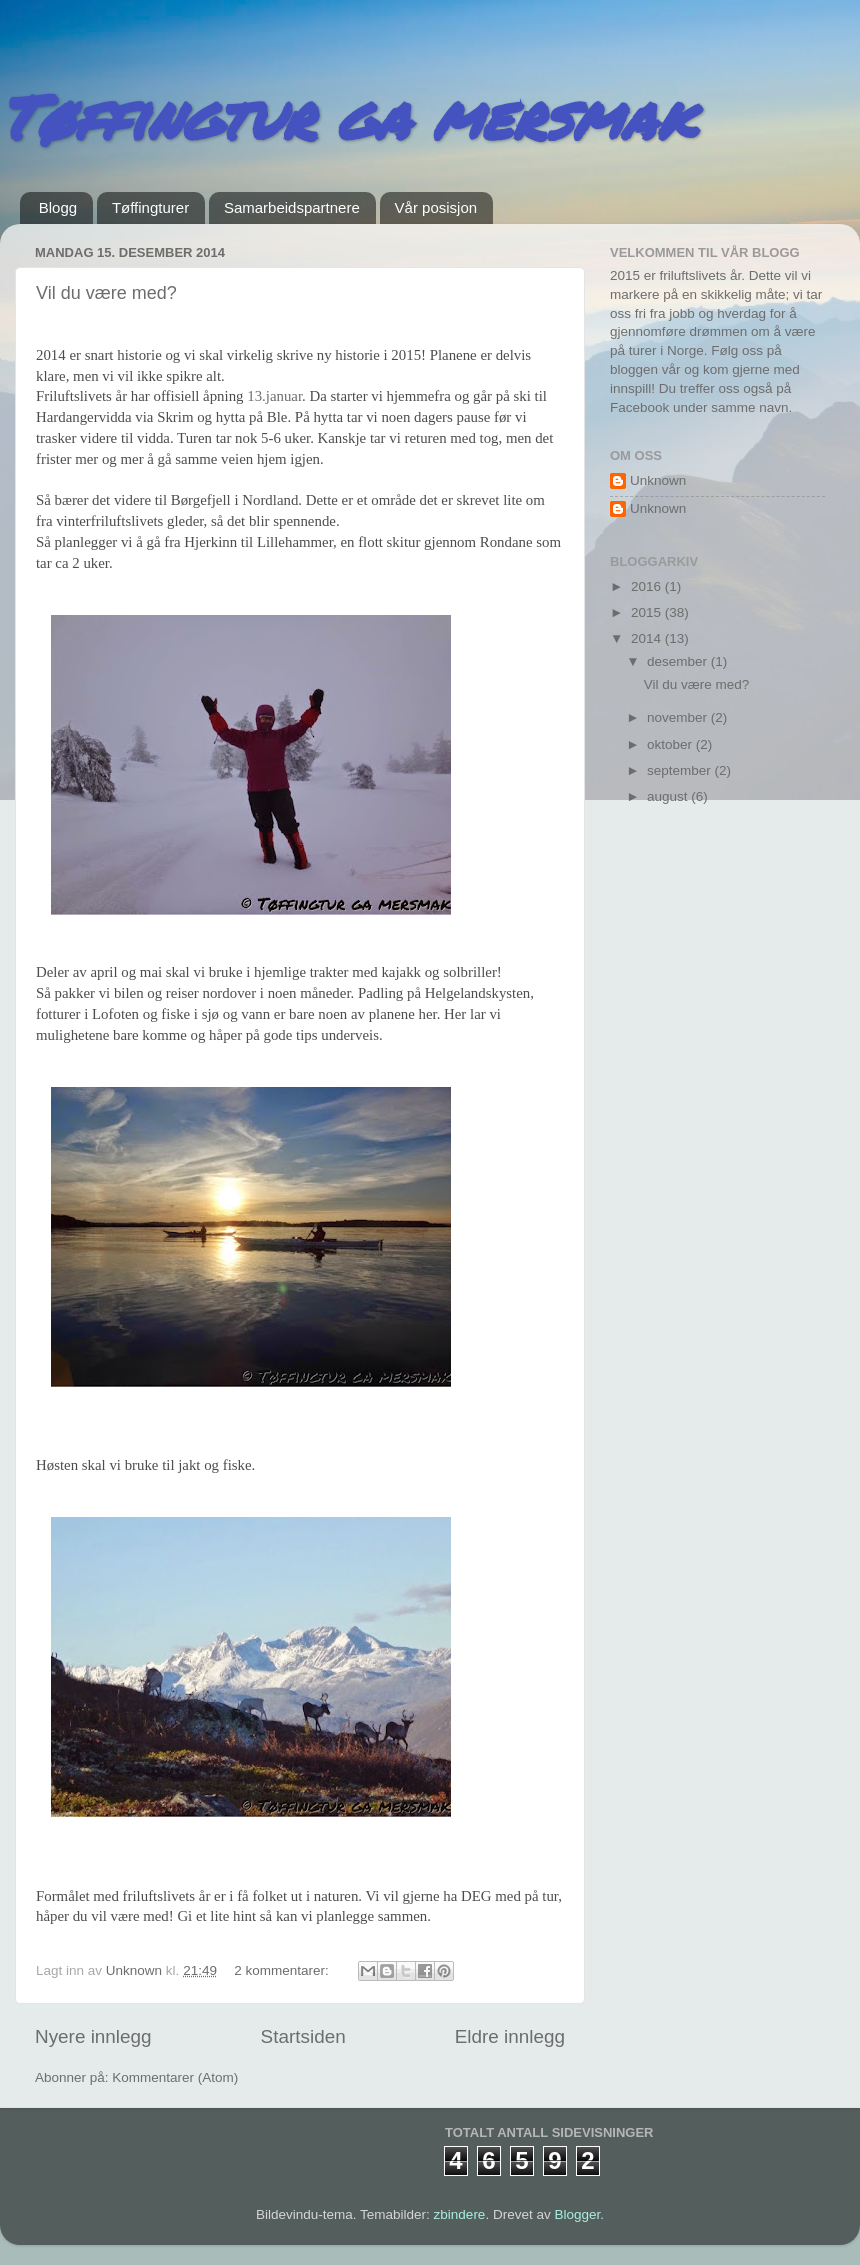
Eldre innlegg (510, 2036)
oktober (671, 744)
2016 (648, 586)
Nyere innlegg (93, 2036)
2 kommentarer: (283, 1970)
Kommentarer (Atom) (175, 2077)
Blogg (58, 207)
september (681, 770)
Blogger (577, 2214)
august (669, 796)
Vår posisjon (436, 207)
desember (679, 661)
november (679, 717)
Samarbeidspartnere (292, 207)
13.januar (274, 396)
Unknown (658, 480)
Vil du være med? (106, 293)
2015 (648, 612)
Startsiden (303, 2036)
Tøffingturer (150, 207)
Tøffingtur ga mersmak (347, 116)
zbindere (460, 2214)
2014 (648, 638)
